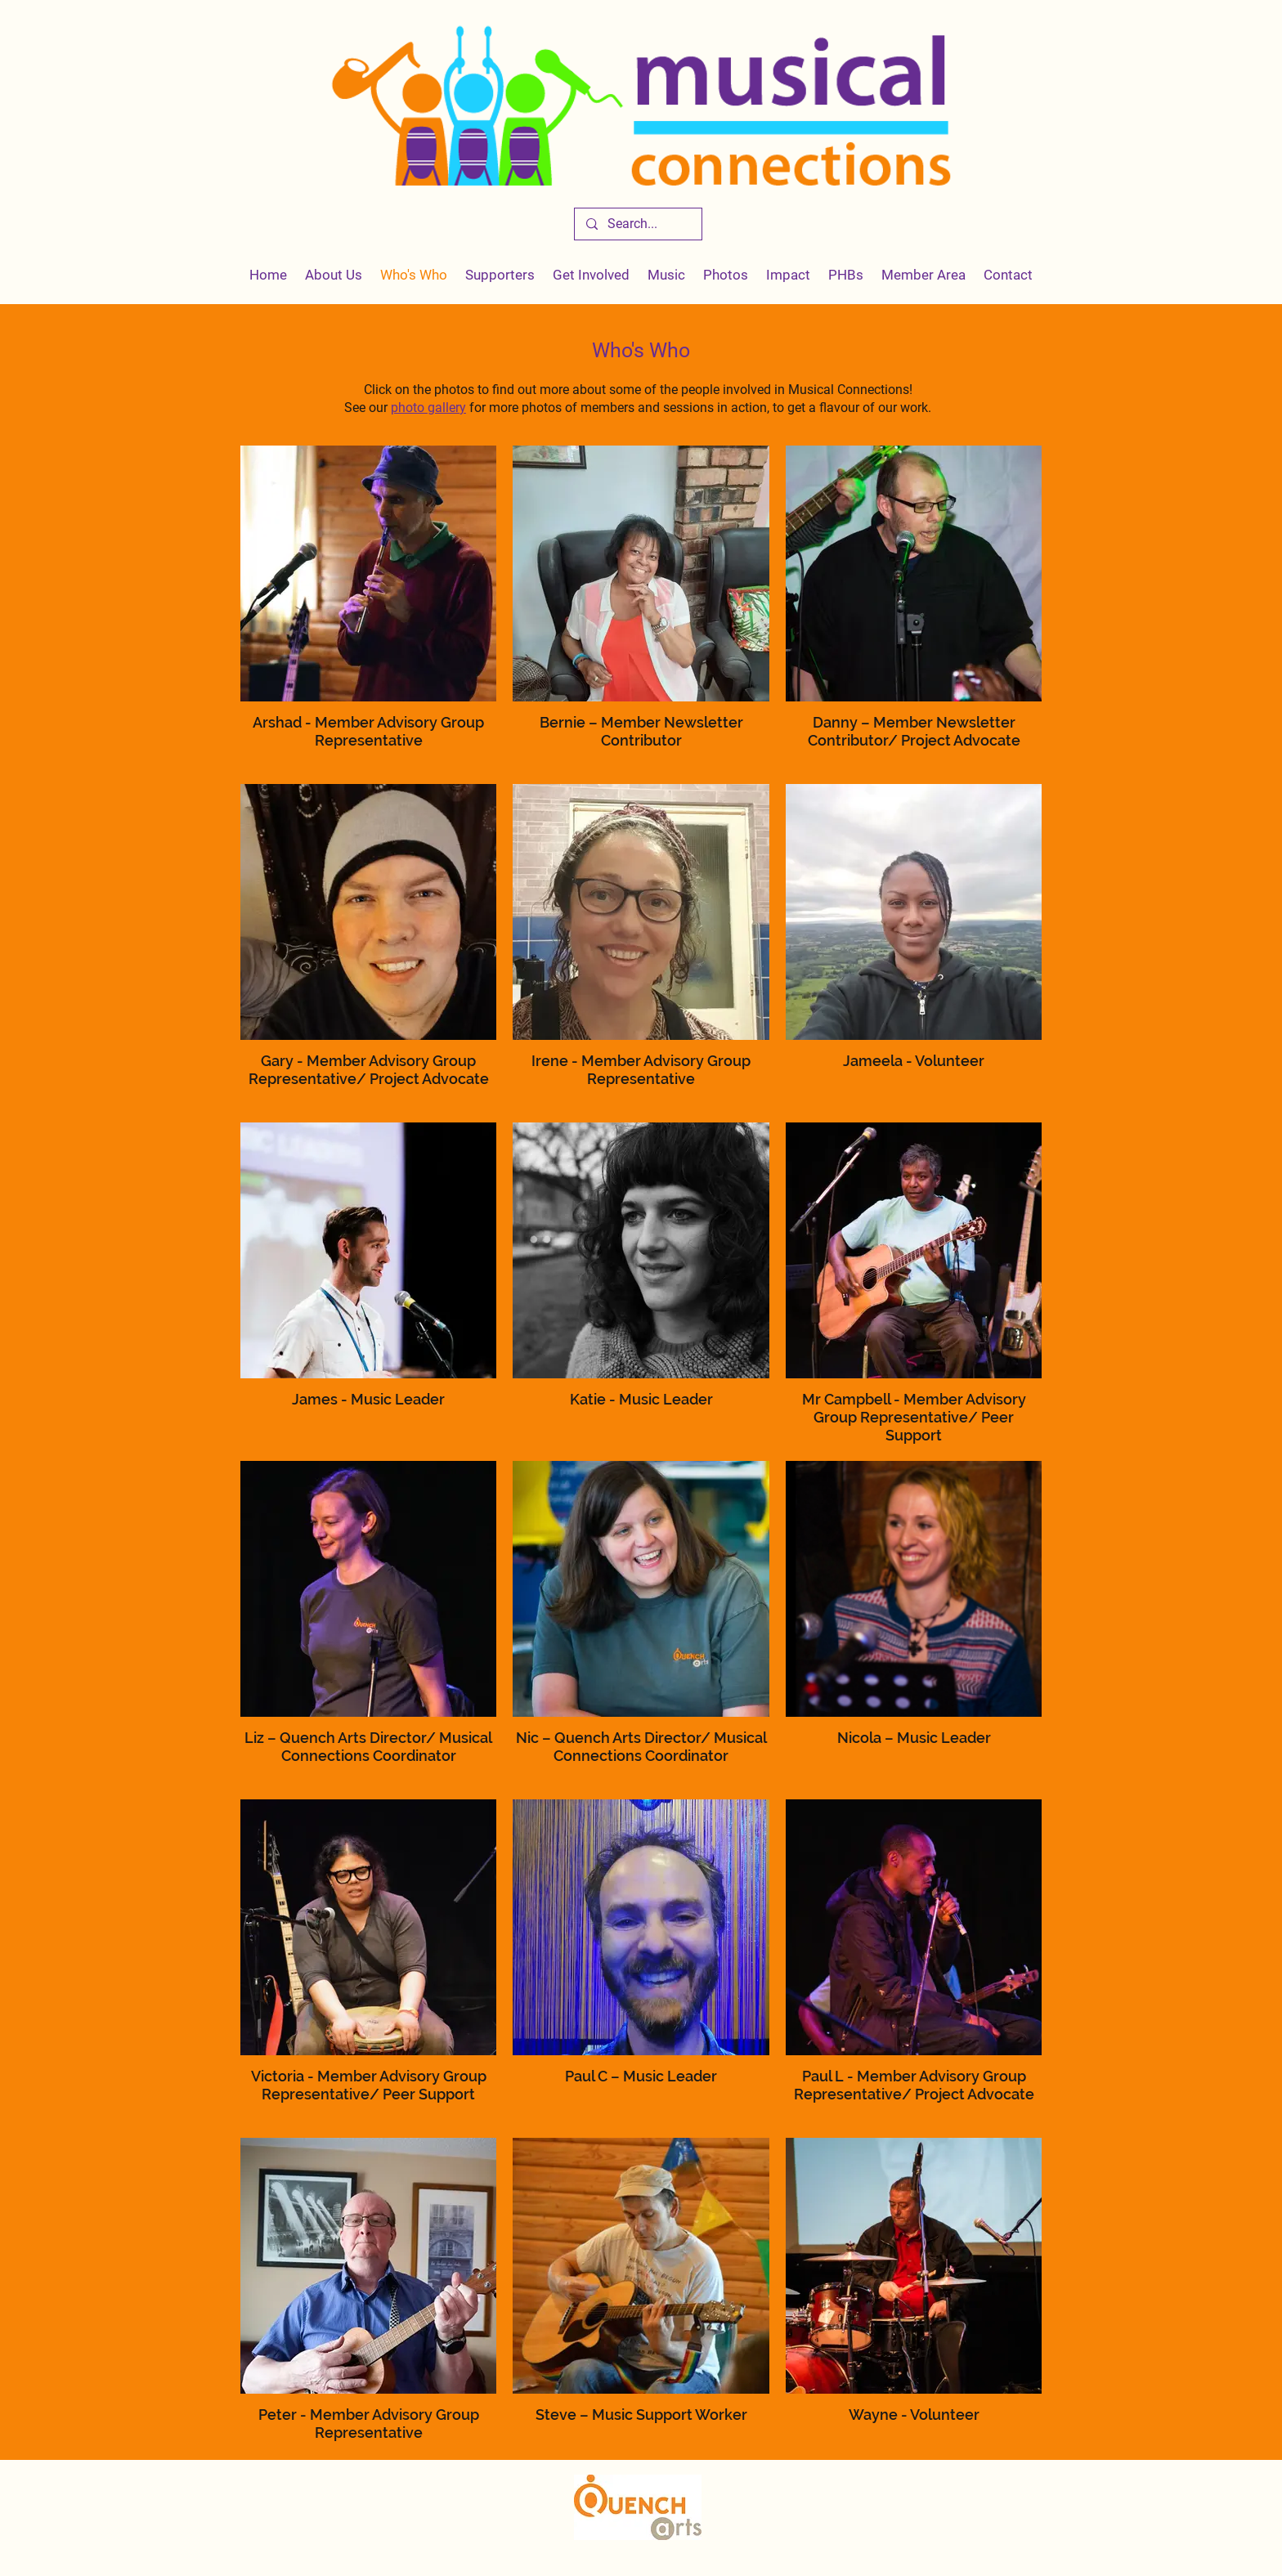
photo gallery (428, 407)
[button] (788, 274)
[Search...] (637, 224)
